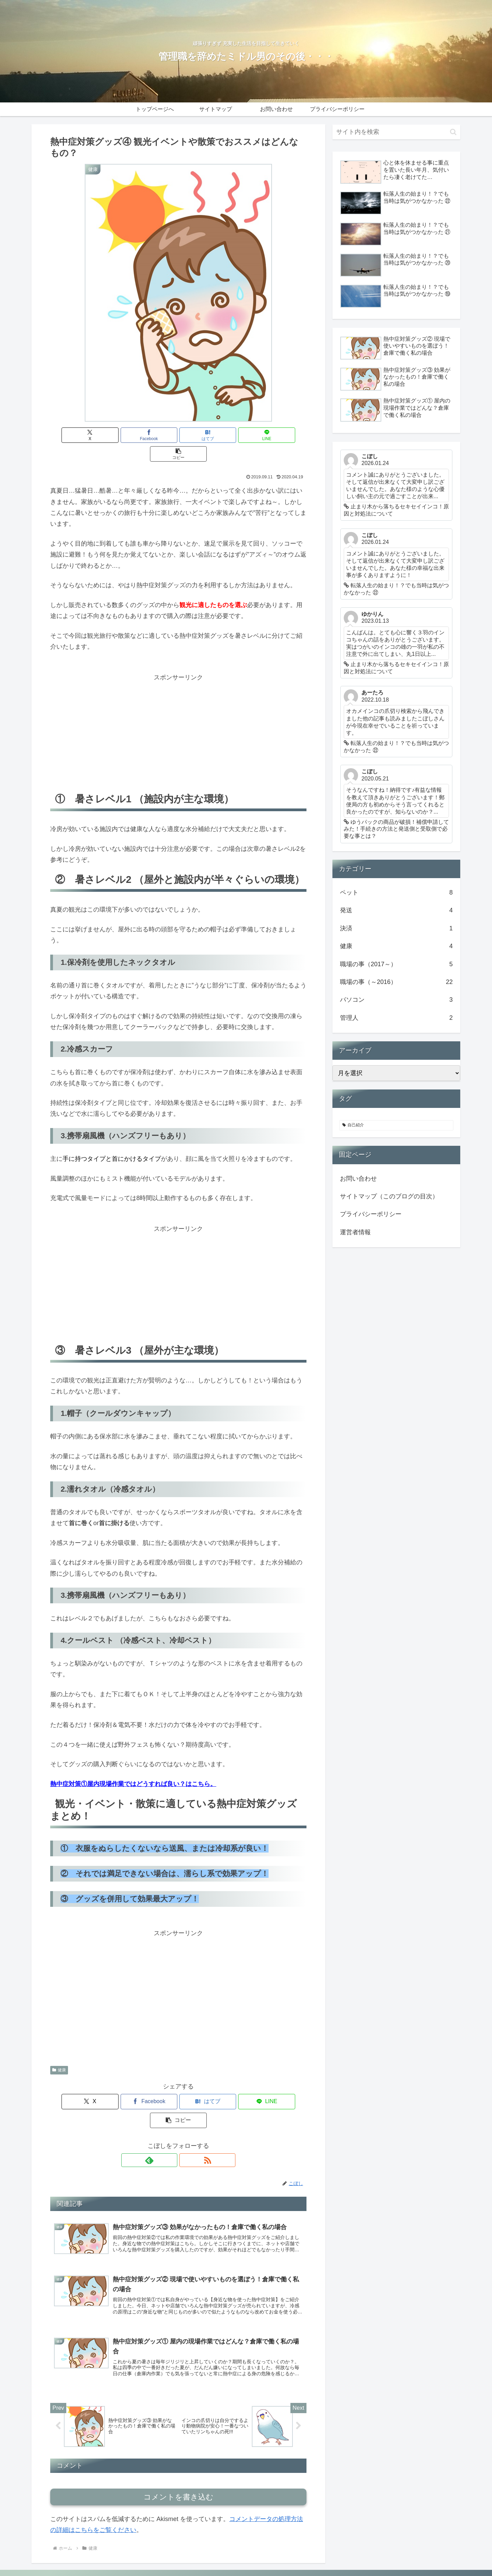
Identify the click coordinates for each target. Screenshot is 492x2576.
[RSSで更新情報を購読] (186, 2122)
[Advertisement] (178, 712)
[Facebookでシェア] (135, 435)
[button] (264, 435)
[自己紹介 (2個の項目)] (396, 1125)
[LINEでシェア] (221, 435)
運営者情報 (355, 1232)
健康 (59, 2051)
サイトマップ (348, 2554)
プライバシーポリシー (370, 1214)
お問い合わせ (358, 1178)
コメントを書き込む (179, 2464)
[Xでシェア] (92, 435)
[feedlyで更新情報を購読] (170, 2122)
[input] (396, 132)
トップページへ (310, 2554)
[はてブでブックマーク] (178, 435)
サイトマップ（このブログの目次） (389, 1196)
